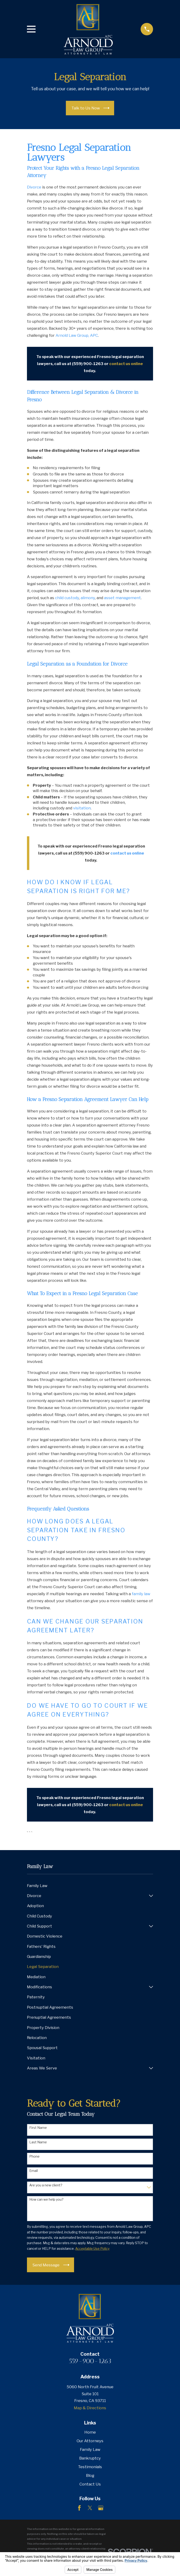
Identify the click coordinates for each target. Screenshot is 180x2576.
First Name (38, 2128)
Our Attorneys (90, 2440)
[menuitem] (90, 1886)
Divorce (34, 187)
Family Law (90, 2449)
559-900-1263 (90, 2361)
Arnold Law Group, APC (77, 335)
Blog (90, 2475)
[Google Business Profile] (100, 2508)
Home (90, 2432)
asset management (122, 597)
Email (33, 2171)
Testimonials (90, 2466)
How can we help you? (46, 2199)
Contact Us (90, 2484)
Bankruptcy (90, 2458)
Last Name (38, 2142)
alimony (88, 597)
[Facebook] (79, 2508)
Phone (34, 2156)
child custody (67, 597)
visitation (82, 808)
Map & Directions (90, 2408)
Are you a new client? (45, 2185)
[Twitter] (90, 2508)
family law (141, 1593)
